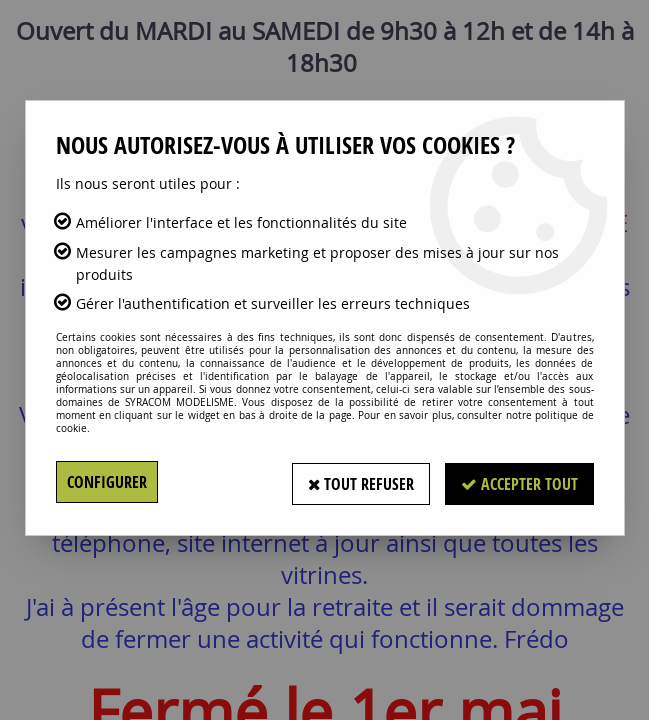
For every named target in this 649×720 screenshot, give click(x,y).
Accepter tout (519, 482)
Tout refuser (360, 482)
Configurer (107, 482)
